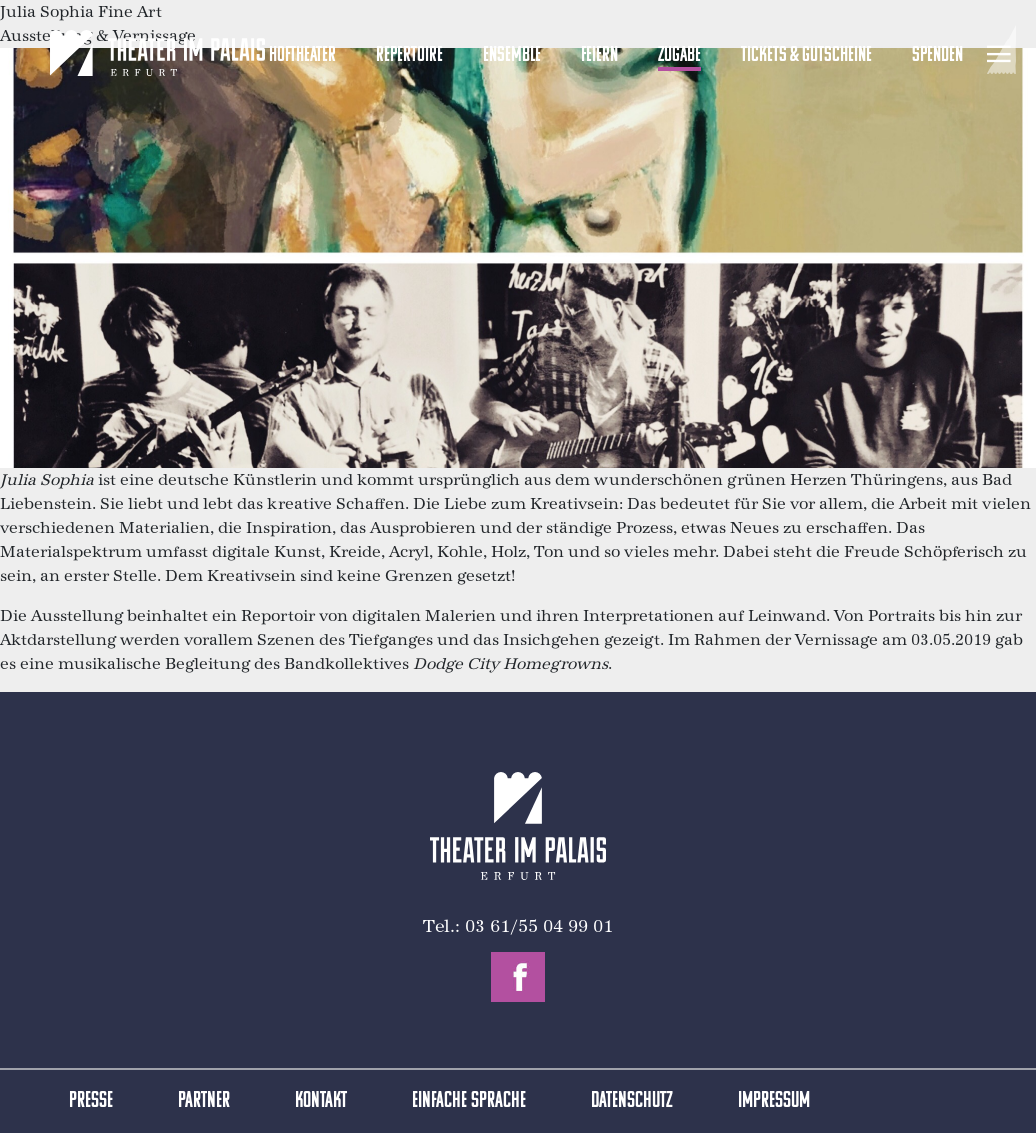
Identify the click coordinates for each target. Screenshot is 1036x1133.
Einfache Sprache (469, 1101)
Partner (204, 1101)
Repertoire (409, 55)
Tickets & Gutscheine (806, 55)
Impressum (774, 1101)
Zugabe (679, 55)
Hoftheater (302, 55)
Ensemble (512, 55)
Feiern (599, 55)
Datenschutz (632, 1101)
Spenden (937, 55)
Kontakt (321, 1101)
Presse (91, 1101)
